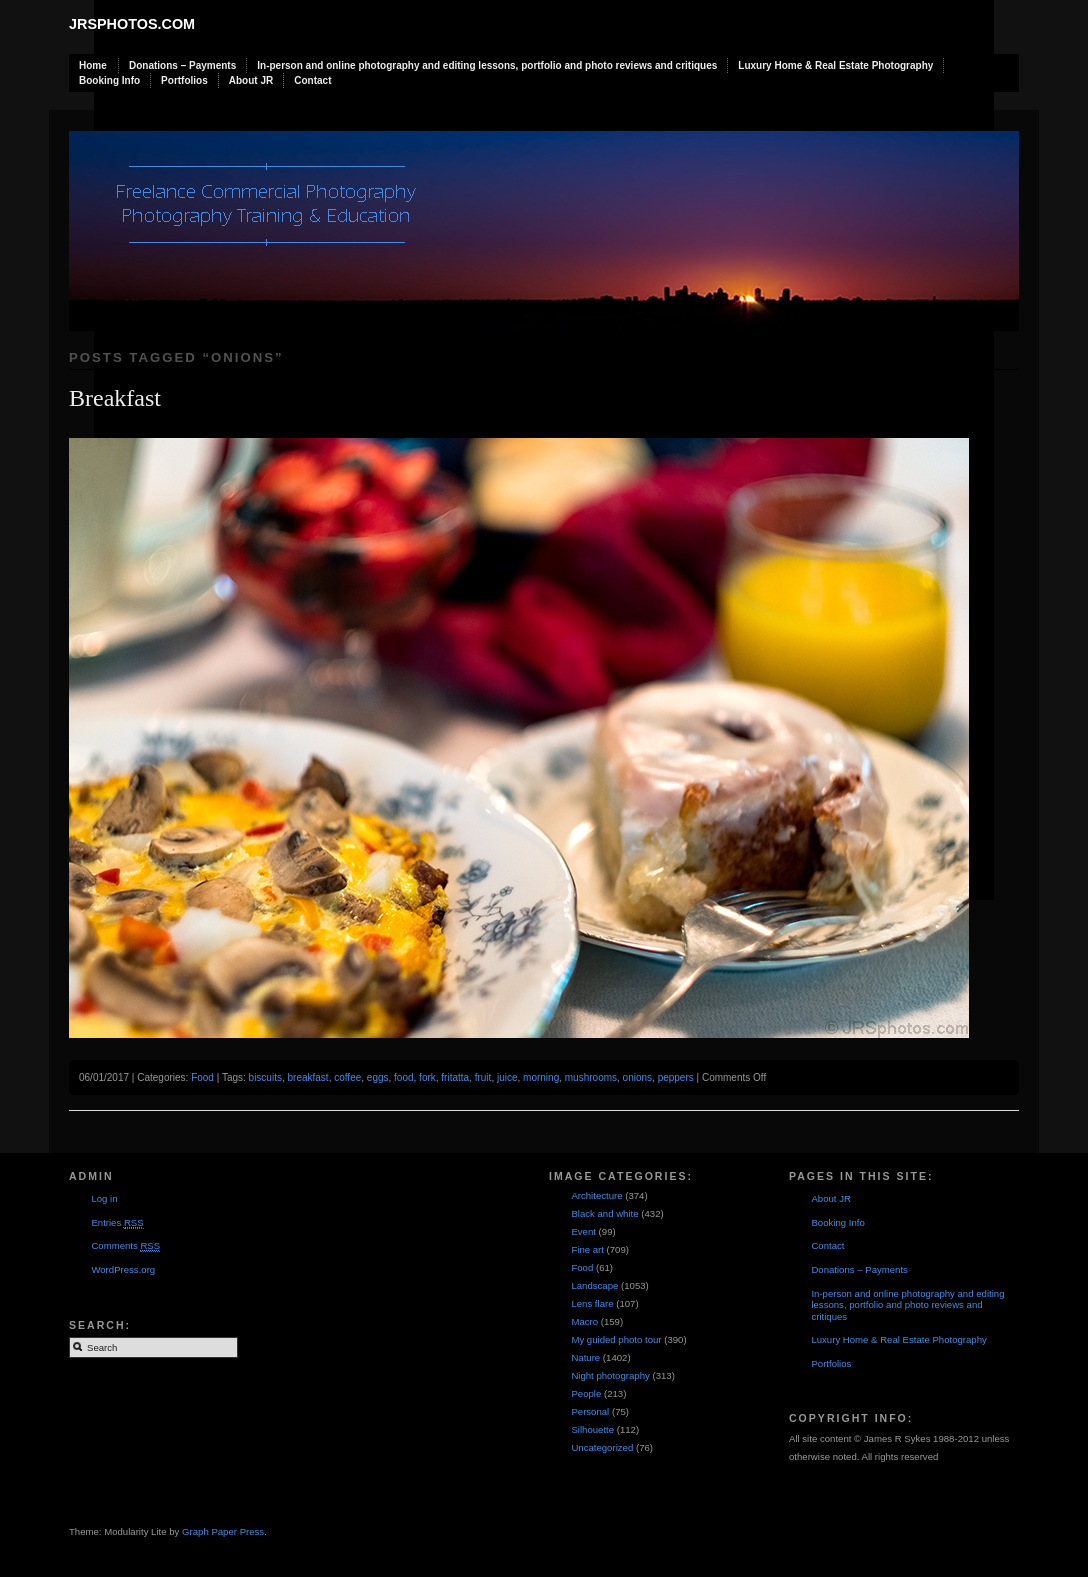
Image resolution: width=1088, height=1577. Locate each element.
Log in (104, 1198)
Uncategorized (602, 1447)
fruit (483, 1077)
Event (583, 1231)
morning (541, 1077)
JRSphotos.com (132, 24)
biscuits (265, 1077)
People (586, 1393)
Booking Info (109, 80)
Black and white (604, 1213)
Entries (117, 1223)
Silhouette (592, 1429)
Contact (312, 80)
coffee (347, 1077)
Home (93, 65)
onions (637, 1077)
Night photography (610, 1375)
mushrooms (591, 1077)
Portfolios (184, 80)
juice (507, 1077)
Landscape (594, 1285)
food (403, 1077)
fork (427, 1077)
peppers (676, 1077)
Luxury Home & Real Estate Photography (835, 65)
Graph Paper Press (223, 1531)
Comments (125, 1246)
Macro (584, 1321)
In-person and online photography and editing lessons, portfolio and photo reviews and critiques (487, 65)
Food (202, 1077)
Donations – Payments (182, 65)
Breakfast (115, 398)
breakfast (308, 1077)
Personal (590, 1411)
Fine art (587, 1249)
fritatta (455, 1077)
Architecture (596, 1195)
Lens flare (592, 1303)
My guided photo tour (616, 1339)
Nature (585, 1357)
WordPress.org (123, 1269)
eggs (378, 1077)
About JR (251, 80)
